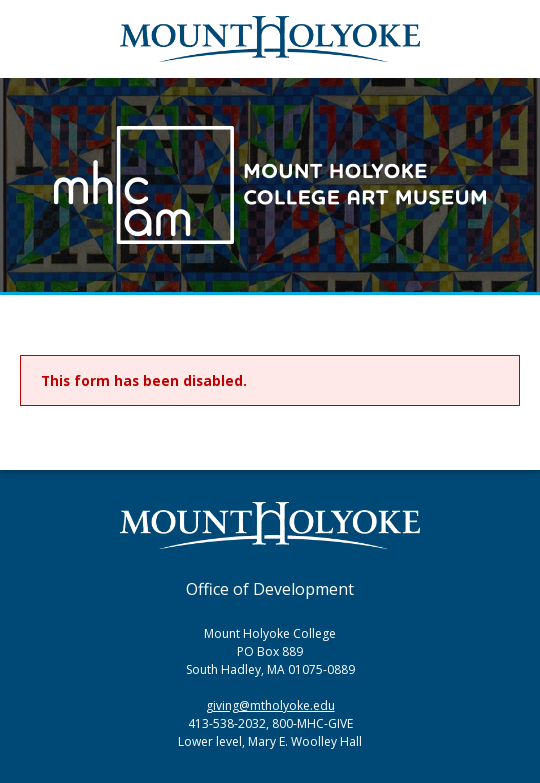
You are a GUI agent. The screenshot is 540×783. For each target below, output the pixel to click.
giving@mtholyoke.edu (270, 705)
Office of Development (270, 589)
